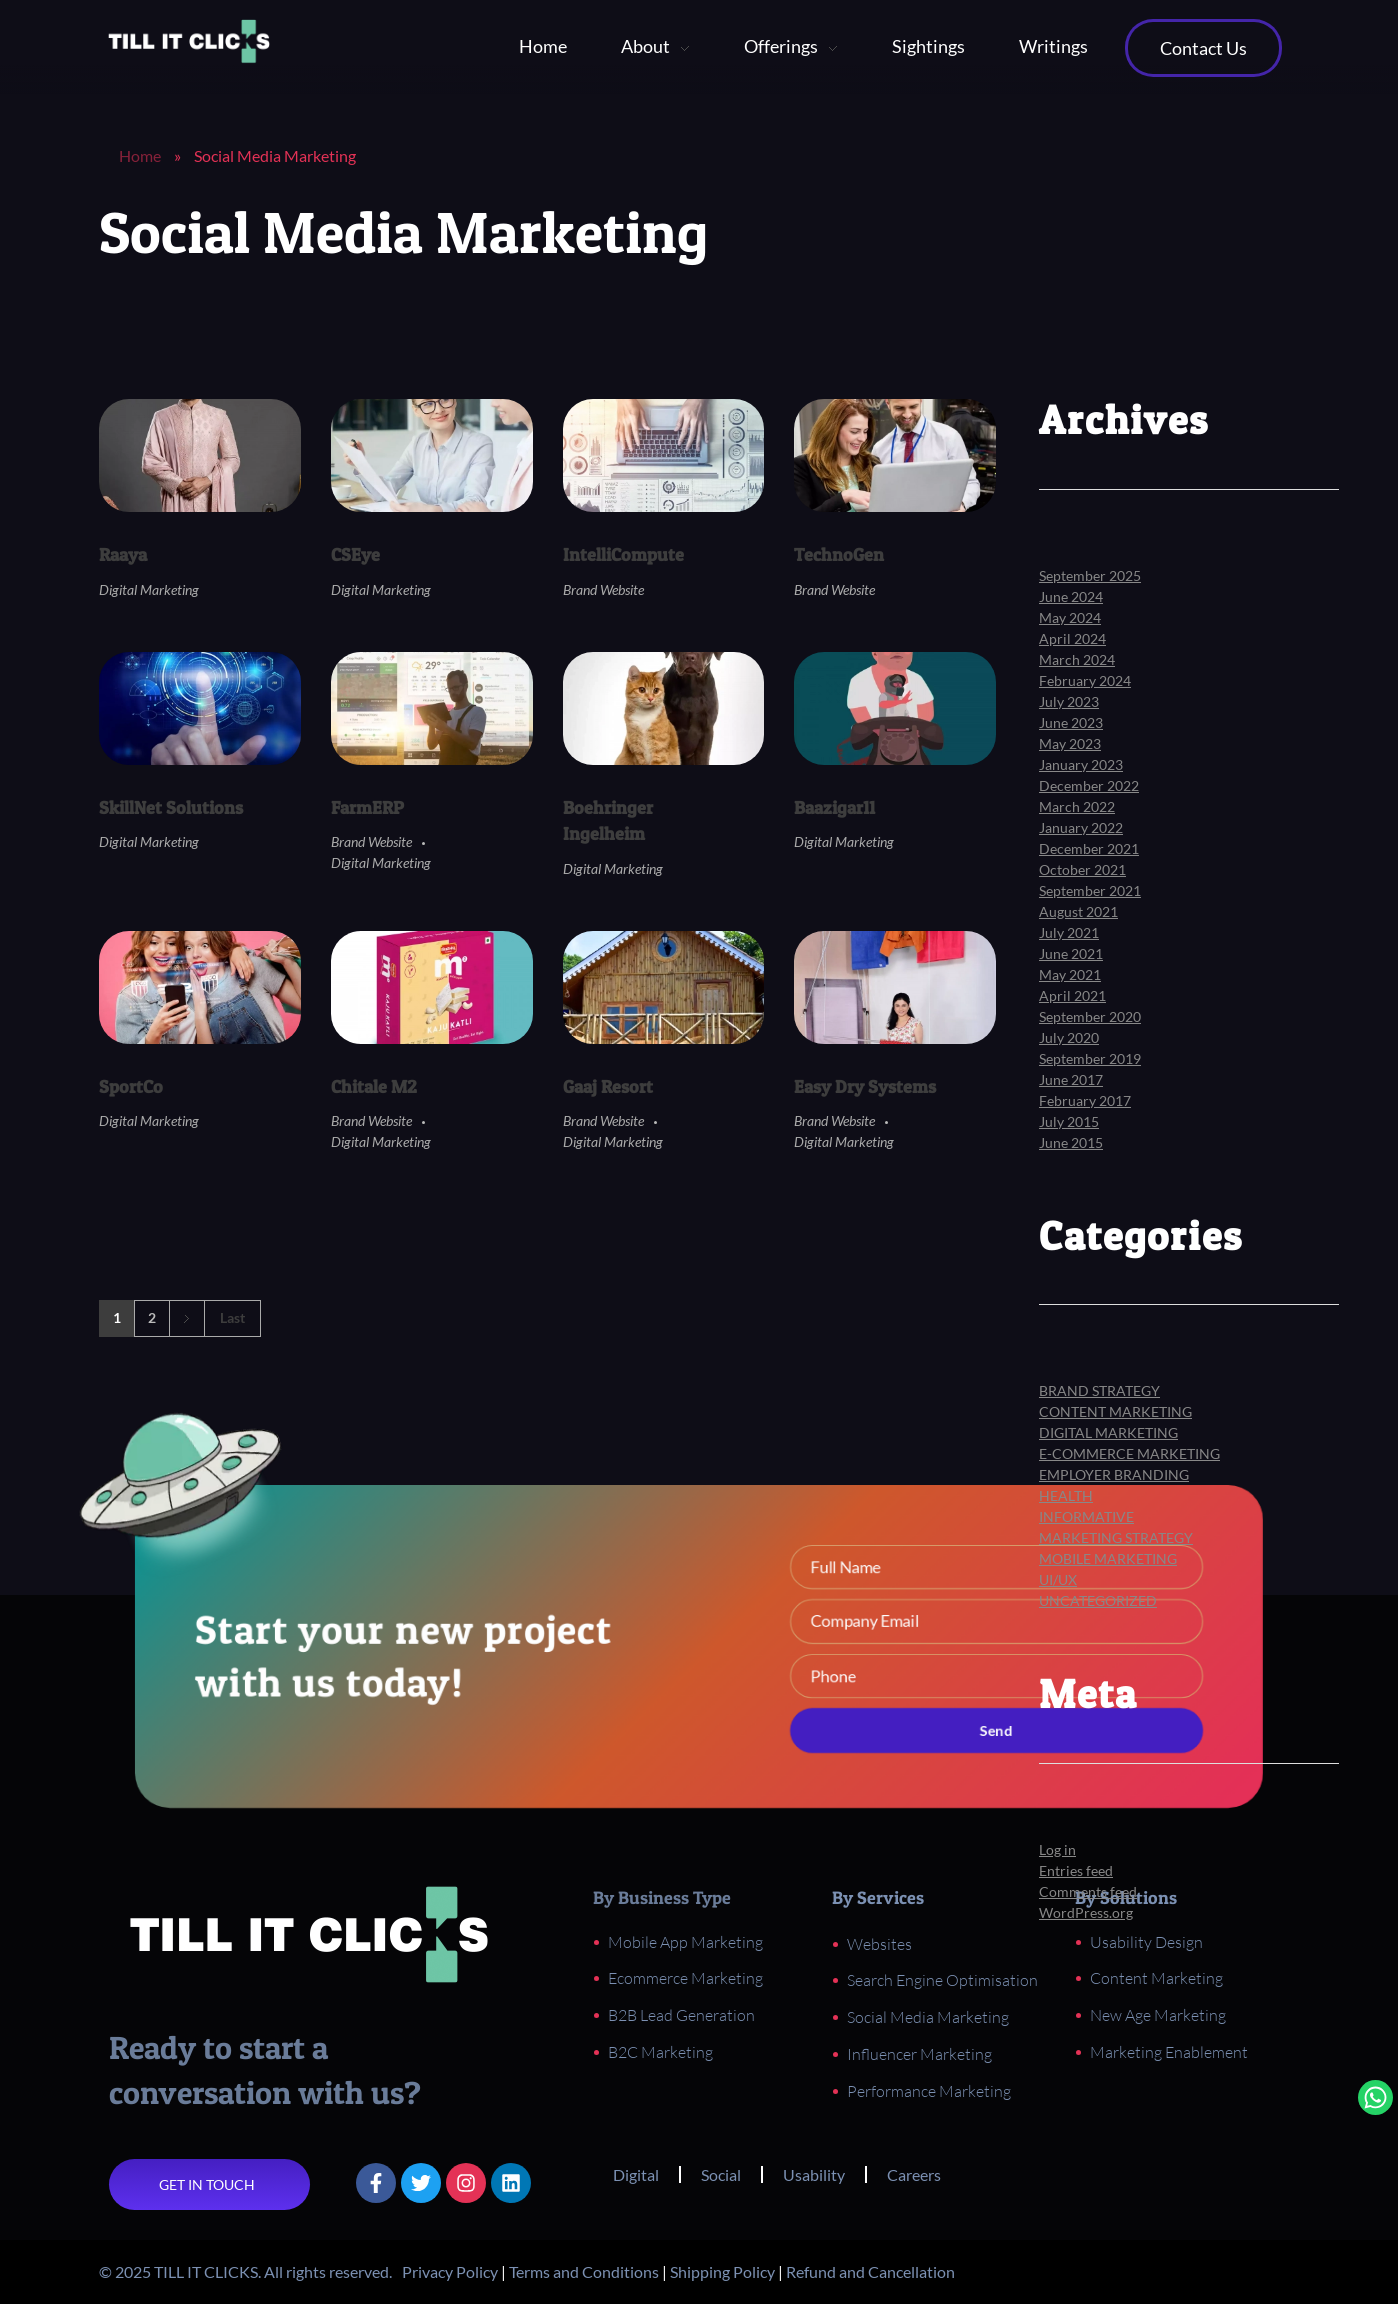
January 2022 (1081, 827)
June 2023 (1071, 722)
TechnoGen (839, 554)
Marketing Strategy (1116, 1537)
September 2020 (1090, 1016)
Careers (914, 2174)
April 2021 (1072, 995)
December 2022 (1089, 785)
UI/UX (1058, 1579)
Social (721, 2174)
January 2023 (1081, 764)
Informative (1086, 1516)
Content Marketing (1115, 1411)
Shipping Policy (722, 2271)
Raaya (123, 554)
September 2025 (1090, 575)
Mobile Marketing (1108, 1558)
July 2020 (1069, 1037)
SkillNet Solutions (171, 807)
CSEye (355, 554)
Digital (636, 2174)
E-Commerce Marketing (1129, 1453)
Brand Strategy (1099, 1390)
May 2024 (1070, 617)
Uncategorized (1098, 1600)
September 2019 (1090, 1058)
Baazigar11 (834, 807)
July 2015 (1069, 1121)
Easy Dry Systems (865, 1086)
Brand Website (603, 589)
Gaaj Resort (608, 1086)
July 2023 (1069, 701)
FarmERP (367, 807)
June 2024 (1071, 596)
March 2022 (1077, 806)
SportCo (131, 1086)
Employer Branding (1114, 1474)
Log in (1057, 1849)
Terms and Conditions (584, 2271)
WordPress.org (1086, 1912)
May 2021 (1070, 974)
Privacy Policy (450, 2271)
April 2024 (1072, 638)
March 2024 (1077, 659)
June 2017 (1071, 1079)
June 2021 (1071, 953)
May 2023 (1070, 743)
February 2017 (1085, 1100)
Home (140, 155)
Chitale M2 (374, 1086)
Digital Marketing (149, 589)
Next (186, 1318)
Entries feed (1076, 1870)
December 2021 (1089, 848)
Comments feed (1088, 1891)
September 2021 (1090, 890)
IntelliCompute (623, 554)
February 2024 (1085, 680)
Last (232, 1318)
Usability (814, 2174)
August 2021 (1078, 911)
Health (1066, 1495)
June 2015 (1071, 1142)
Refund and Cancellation (870, 2271)
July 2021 (1069, 932)
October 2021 (1082, 869)
